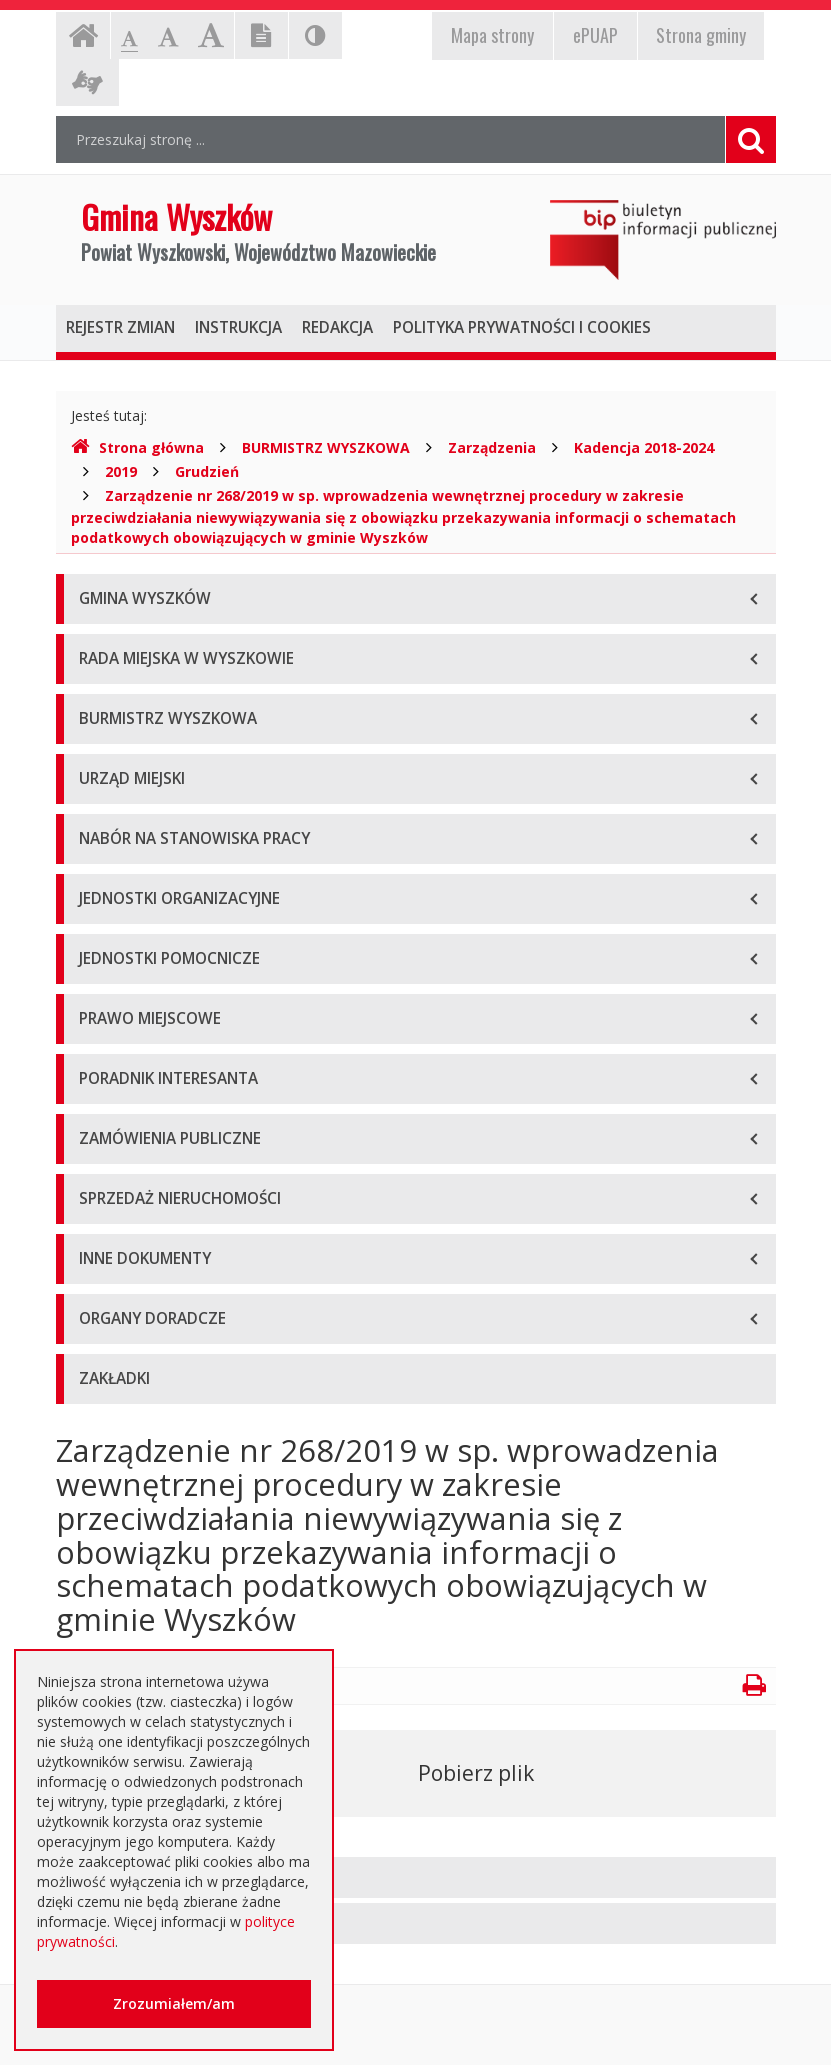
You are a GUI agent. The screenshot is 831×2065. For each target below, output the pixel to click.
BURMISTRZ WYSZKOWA (326, 447)
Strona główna (137, 447)
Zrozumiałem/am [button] (174, 2003)
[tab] (416, 1877)
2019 (121, 471)
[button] (416, 1877)
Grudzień (207, 471)
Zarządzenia (492, 447)
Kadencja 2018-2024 (644, 447)
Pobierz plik (476, 1773)
